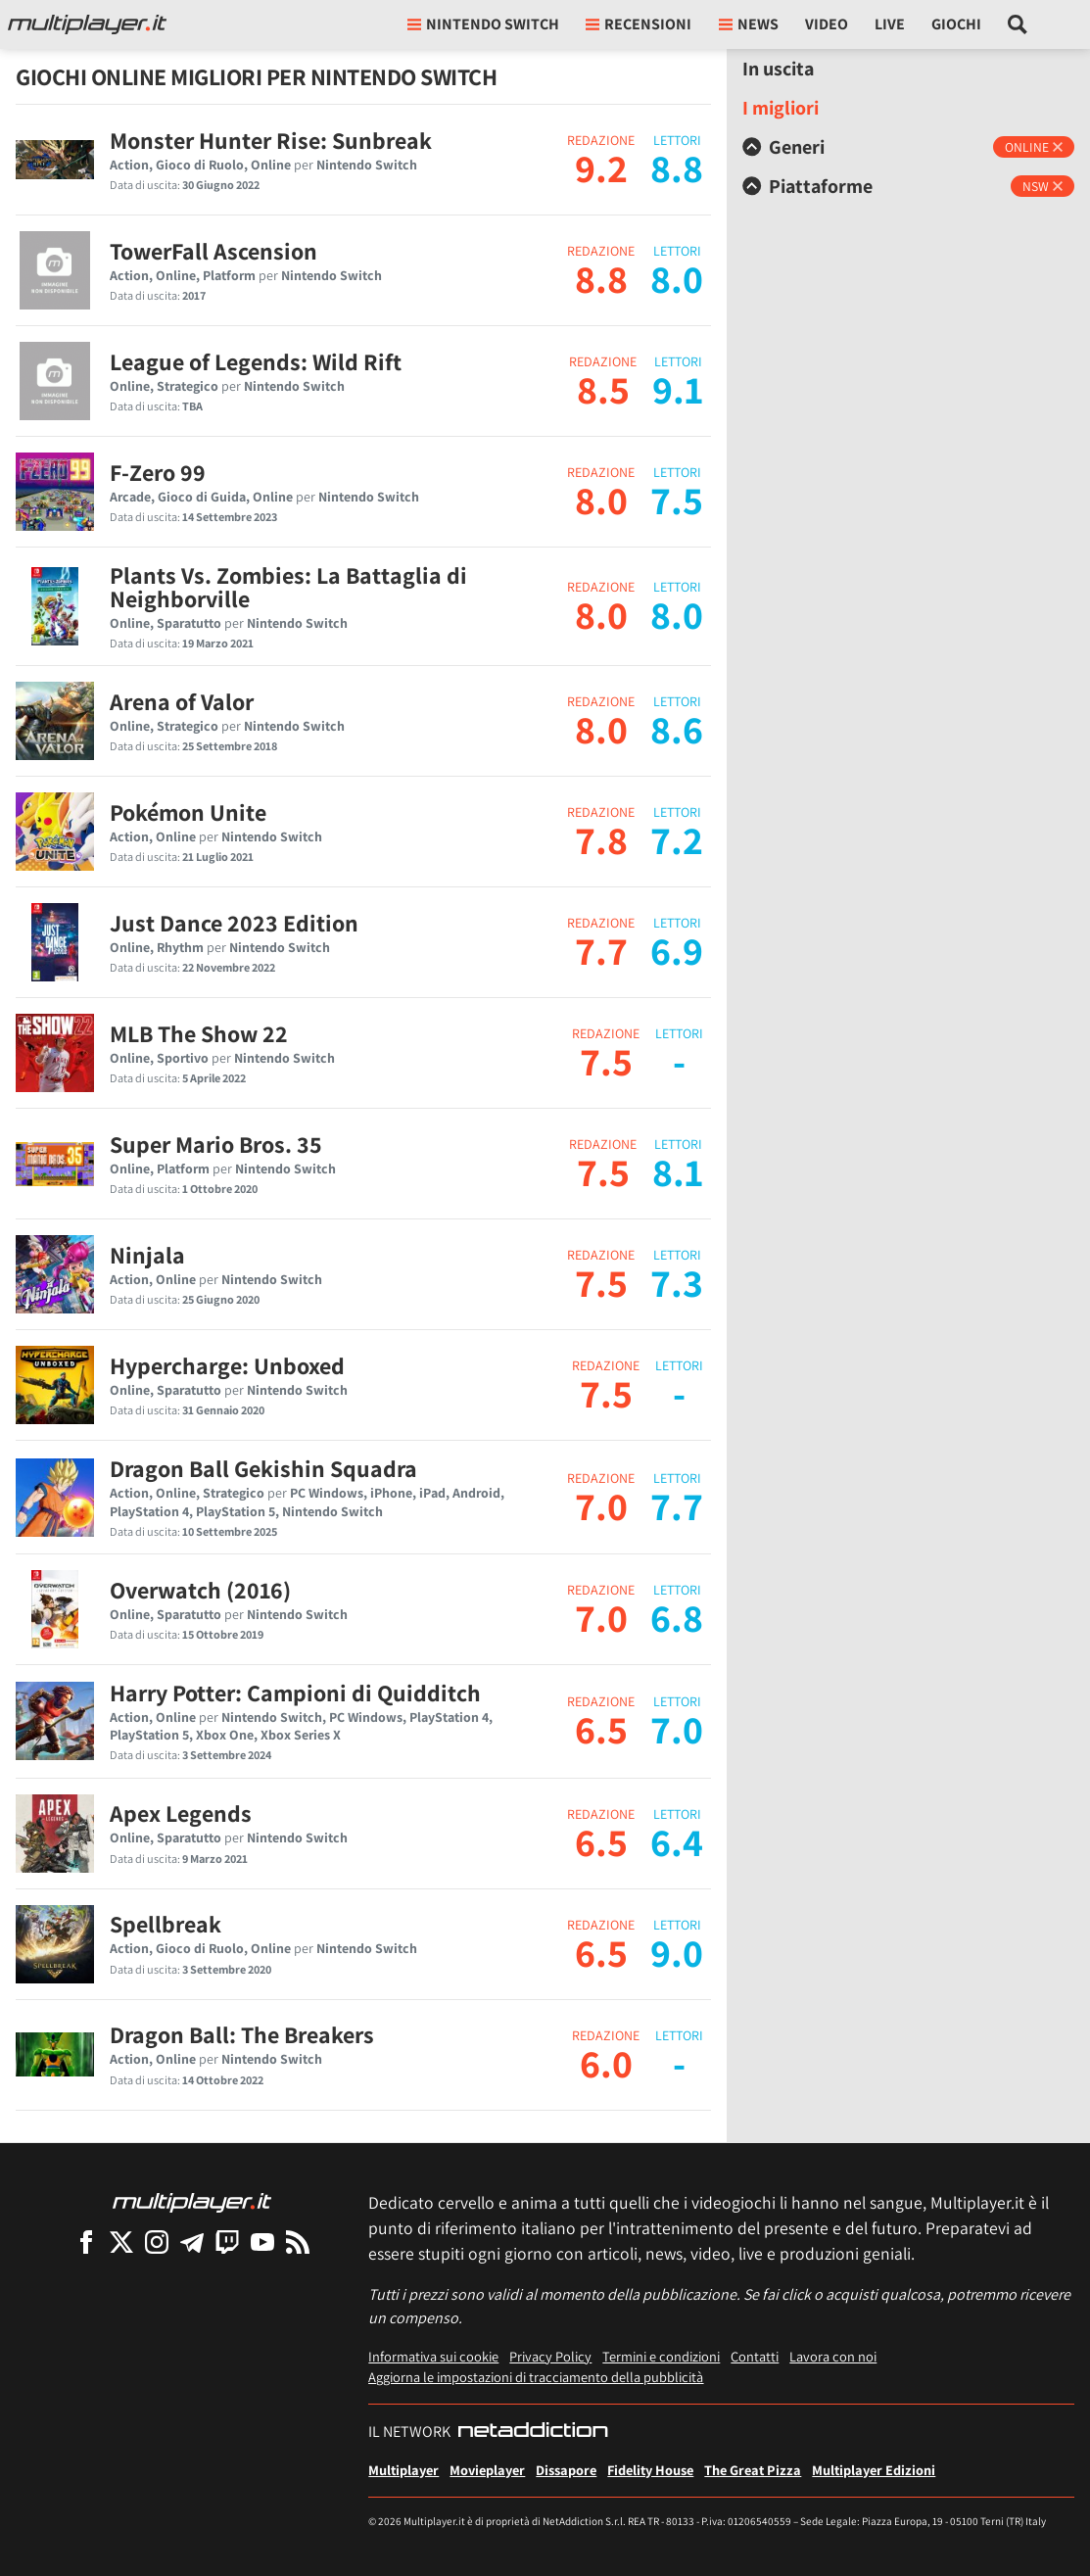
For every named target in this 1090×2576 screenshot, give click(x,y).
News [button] (749, 24)
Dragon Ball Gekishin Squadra (263, 1468)
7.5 (606, 1060)
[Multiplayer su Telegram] (192, 2241)
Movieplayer (487, 2469)
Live (890, 24)
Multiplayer (403, 2469)
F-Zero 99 (158, 472)
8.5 (603, 388)
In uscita (778, 68)
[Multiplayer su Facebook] (86, 2241)
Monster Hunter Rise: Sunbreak (271, 140)
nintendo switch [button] (483, 24)
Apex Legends (181, 1813)
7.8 (601, 839)
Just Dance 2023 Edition (234, 922)
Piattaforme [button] (807, 186)
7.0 (601, 1505)
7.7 (601, 950)
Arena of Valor (182, 701)
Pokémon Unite (188, 812)
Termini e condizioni (661, 2356)
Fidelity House (650, 2469)
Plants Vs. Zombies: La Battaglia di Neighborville (288, 586)
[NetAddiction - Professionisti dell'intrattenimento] (532, 2432)
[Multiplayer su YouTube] (262, 2241)
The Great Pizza (752, 2469)
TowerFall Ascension (213, 250)
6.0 (606, 2062)
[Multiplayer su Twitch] (227, 2241)
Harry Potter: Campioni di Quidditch (295, 1692)
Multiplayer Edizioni (873, 2469)
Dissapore (566, 2469)
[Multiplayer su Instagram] (156, 2241)
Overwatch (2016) (200, 1589)
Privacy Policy (550, 2356)
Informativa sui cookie (433, 2356)
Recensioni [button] (638, 24)
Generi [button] (783, 147)
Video (826, 24)
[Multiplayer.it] (87, 24)
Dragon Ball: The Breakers (242, 2034)
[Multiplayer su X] (121, 2241)
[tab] (908, 147)
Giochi (956, 24)
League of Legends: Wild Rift (256, 361)
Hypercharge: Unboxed (227, 1365)
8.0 (601, 499)
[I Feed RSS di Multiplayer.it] (297, 2241)
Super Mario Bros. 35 (216, 1144)
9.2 (601, 167)
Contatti (755, 2356)
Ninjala (147, 1254)
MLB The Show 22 (199, 1033)
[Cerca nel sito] (1018, 24)
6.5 (601, 1728)
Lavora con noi (833, 2356)
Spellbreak (165, 1923)
